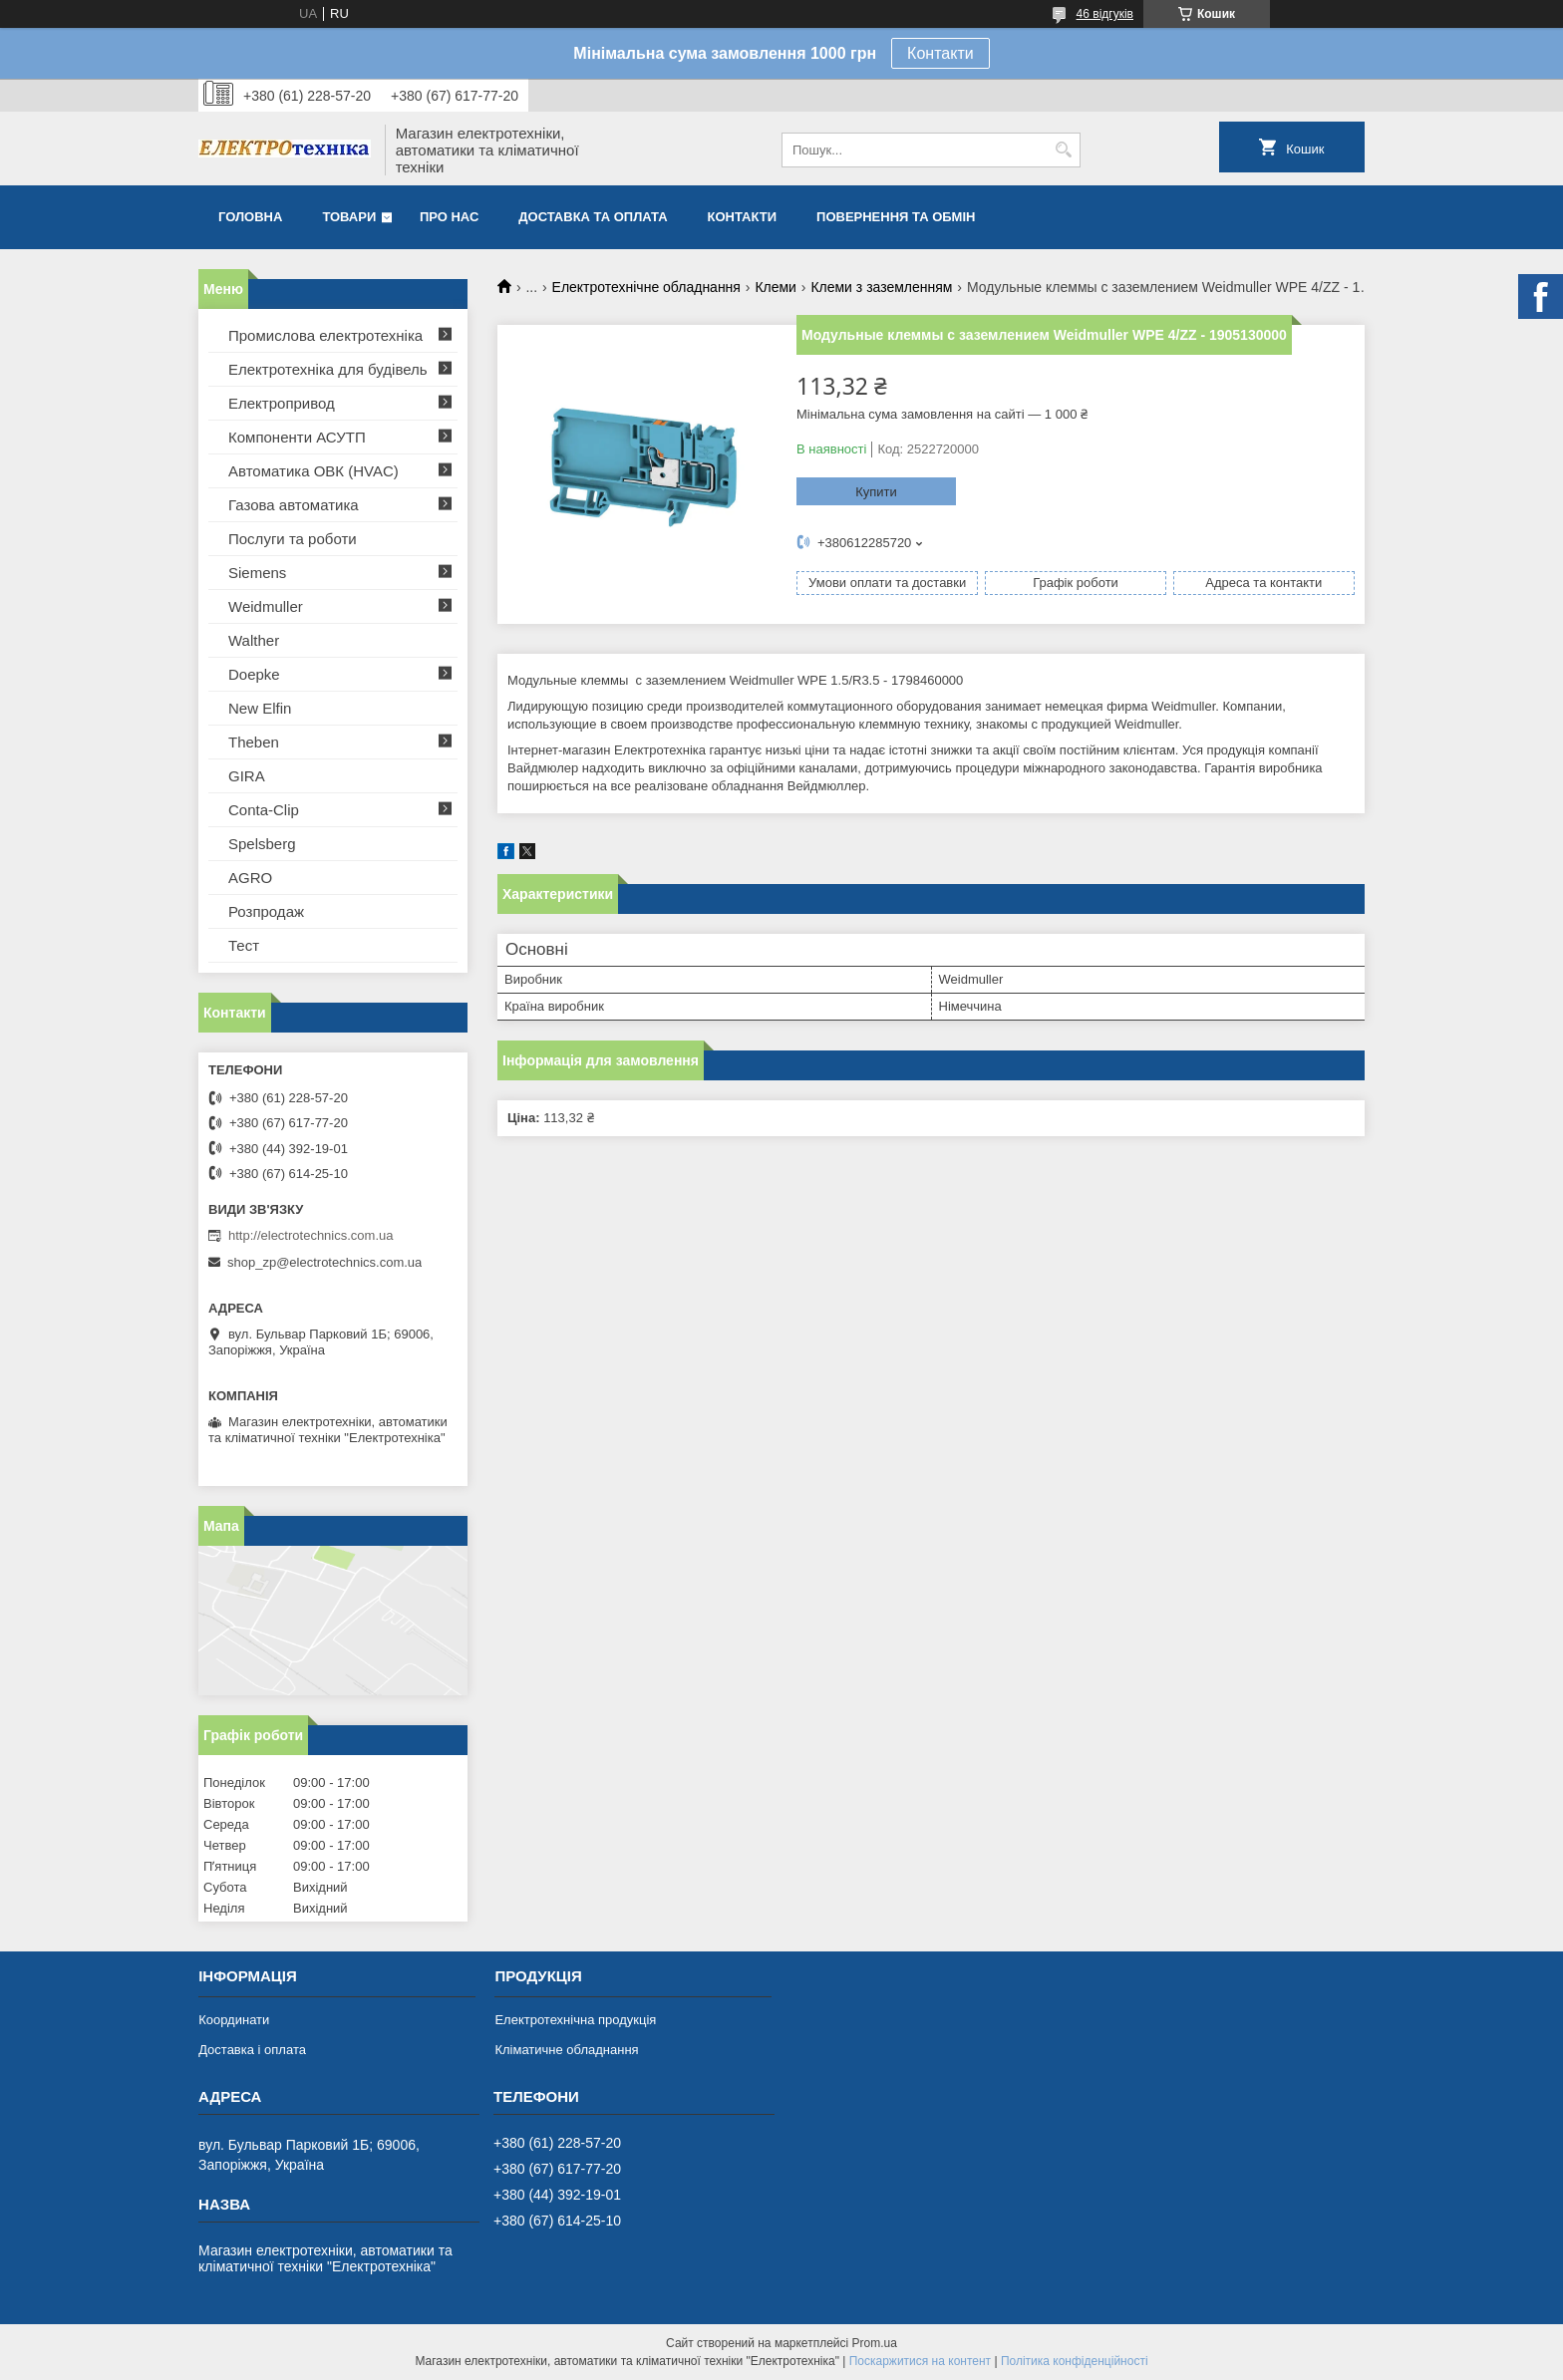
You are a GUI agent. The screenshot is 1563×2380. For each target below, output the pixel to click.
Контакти (940, 53)
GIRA (246, 775)
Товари (349, 216)
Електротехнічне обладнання (646, 287)
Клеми (775, 287)
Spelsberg (262, 843)
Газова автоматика (293, 504)
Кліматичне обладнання (566, 2049)
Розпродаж (266, 911)
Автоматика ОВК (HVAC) (313, 470)
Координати (233, 2019)
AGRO (250, 877)
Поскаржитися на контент (920, 2361)
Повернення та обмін (895, 216)
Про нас (449, 216)
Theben (253, 742)
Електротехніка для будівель (328, 369)
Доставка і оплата (252, 2049)
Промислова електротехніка (325, 335)
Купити (876, 491)
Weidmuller (265, 606)
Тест (243, 945)
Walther (253, 640)
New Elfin (259, 708)
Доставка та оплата (592, 216)
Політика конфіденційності (1074, 2361)
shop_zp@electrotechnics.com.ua (324, 1262)
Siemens (257, 572)
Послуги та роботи (292, 538)
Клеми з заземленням (881, 287)
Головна (250, 216)
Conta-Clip (263, 809)
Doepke (254, 674)
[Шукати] (1063, 150)
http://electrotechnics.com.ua (310, 1235)
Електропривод (281, 403)
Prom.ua (874, 2343)
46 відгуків (1105, 14)
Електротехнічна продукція (575, 2019)
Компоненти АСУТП (297, 437)
